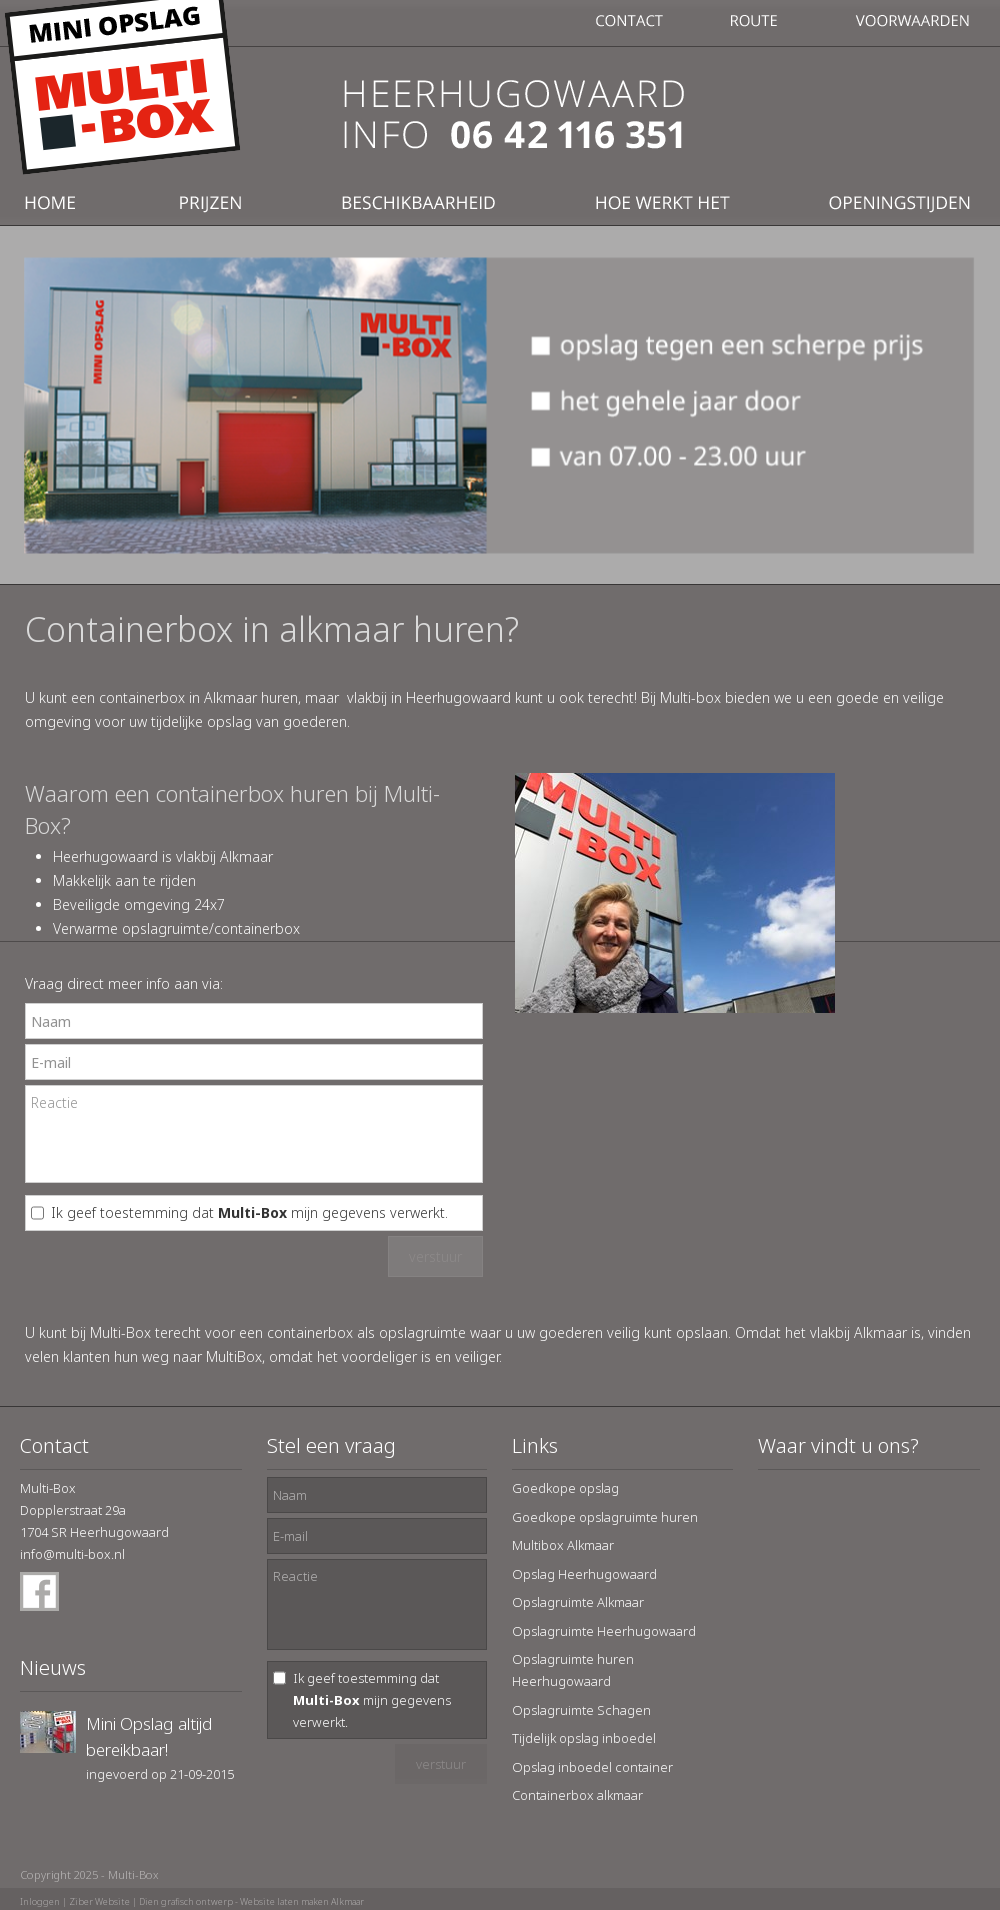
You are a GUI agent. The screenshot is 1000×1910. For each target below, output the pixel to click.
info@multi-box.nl (72, 1554)
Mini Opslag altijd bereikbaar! (149, 1736)
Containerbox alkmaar (577, 1795)
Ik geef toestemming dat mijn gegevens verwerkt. (249, 1212)
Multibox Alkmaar (563, 1545)
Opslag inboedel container (592, 1767)
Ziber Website (99, 1901)
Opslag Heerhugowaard (584, 1574)
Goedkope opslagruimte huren (605, 1517)
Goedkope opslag (565, 1488)
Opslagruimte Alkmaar (578, 1602)
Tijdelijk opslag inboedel (584, 1738)
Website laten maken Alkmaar (302, 1901)
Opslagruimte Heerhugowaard (604, 1631)
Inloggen (40, 1901)
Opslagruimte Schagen (581, 1710)
